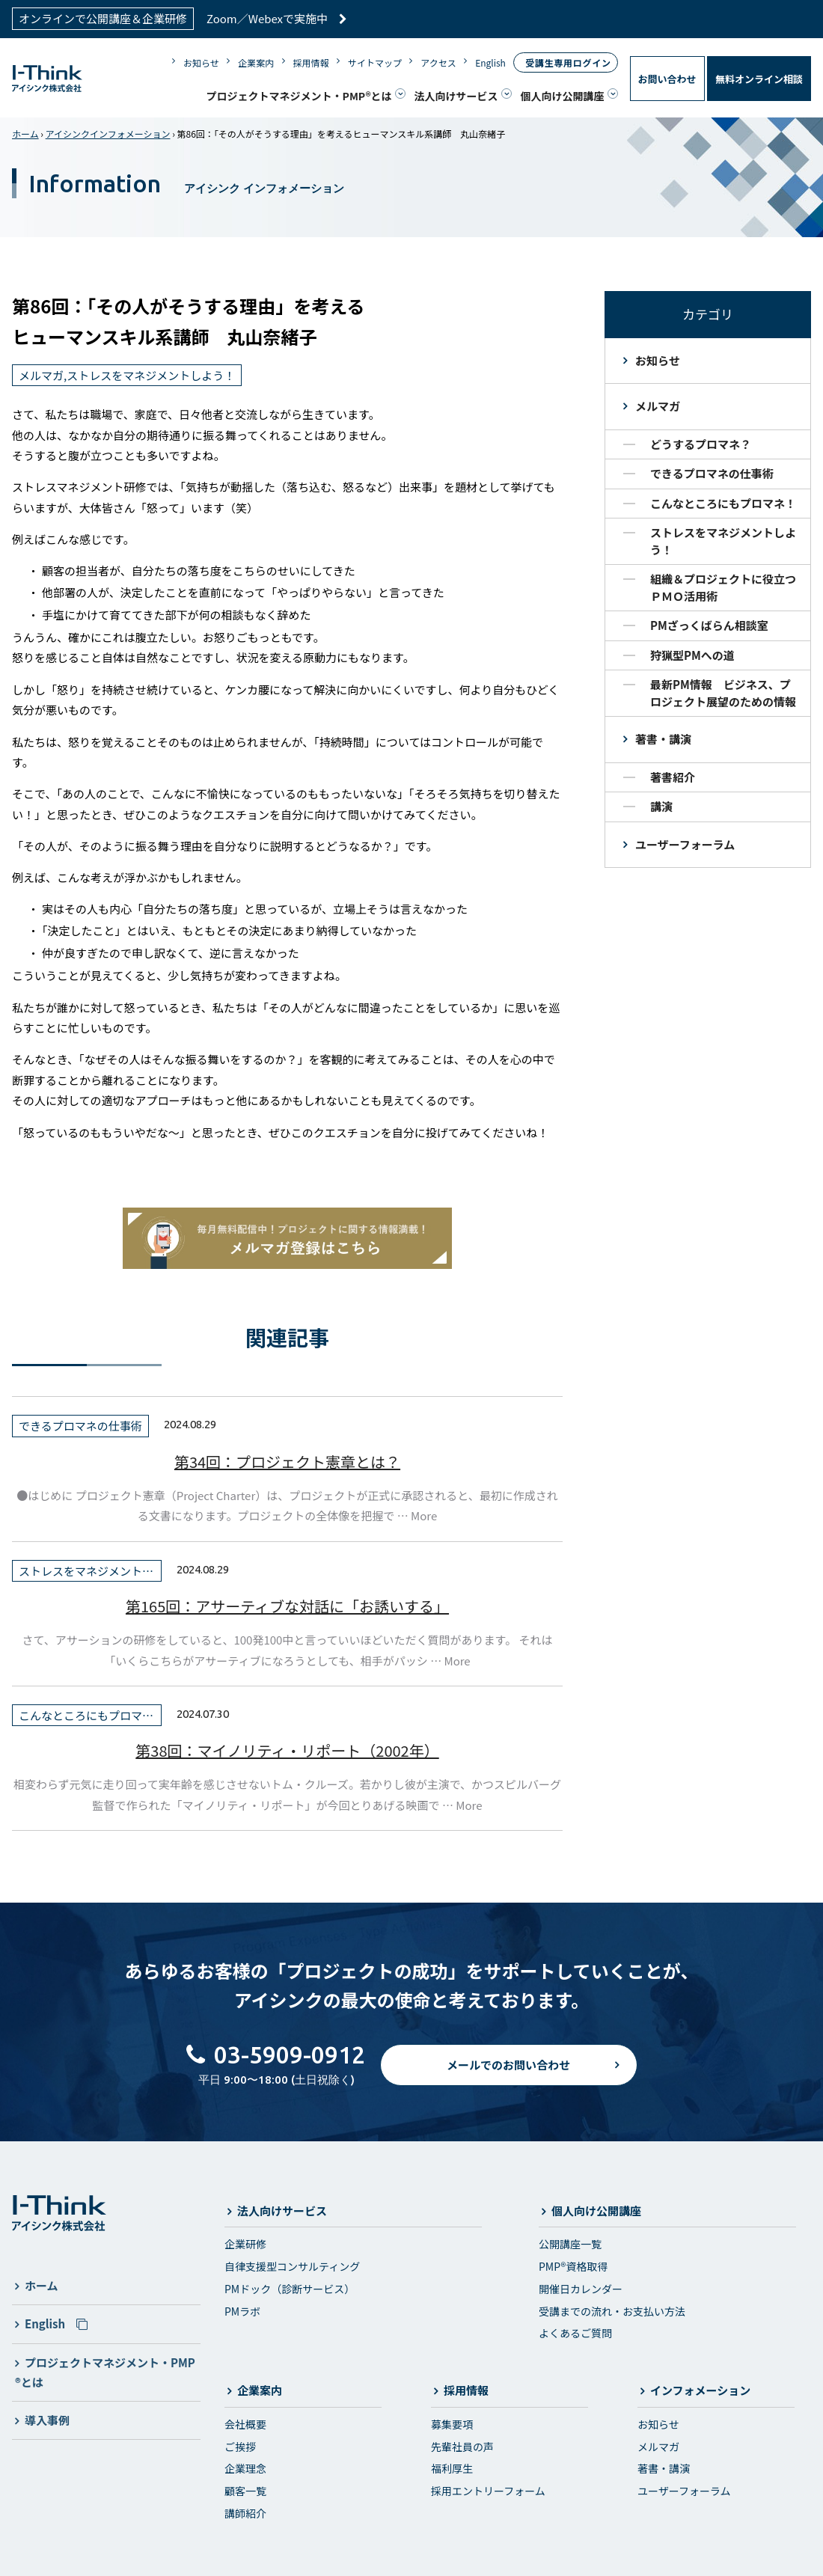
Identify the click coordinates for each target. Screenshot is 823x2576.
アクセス (438, 61)
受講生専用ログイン (568, 61)
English (490, 61)
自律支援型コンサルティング (292, 2263)
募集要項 (452, 2421)
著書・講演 (663, 736)
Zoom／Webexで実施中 (276, 18)
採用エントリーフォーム (488, 2487)
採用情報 (311, 61)
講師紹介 (245, 2510)
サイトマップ (375, 61)
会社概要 (245, 2421)
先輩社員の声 (462, 2443)
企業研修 (245, 2241)
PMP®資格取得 (573, 2263)
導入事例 (47, 2417)
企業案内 (256, 61)
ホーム (25, 130)
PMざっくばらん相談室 (709, 623)
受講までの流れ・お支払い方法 (612, 2308)
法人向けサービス (456, 93)
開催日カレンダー (580, 2285)
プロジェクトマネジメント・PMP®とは (299, 93)
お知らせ (201, 61)
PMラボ (242, 2308)
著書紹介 (672, 774)
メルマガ (657, 404)
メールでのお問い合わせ (508, 2075)
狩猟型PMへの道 (692, 652)
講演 (661, 804)
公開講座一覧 (570, 2241)
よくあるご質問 (575, 2330)
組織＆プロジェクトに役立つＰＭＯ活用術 (723, 585)
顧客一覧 (245, 2487)
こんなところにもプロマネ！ (723, 500)
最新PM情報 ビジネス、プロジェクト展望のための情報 (723, 690)
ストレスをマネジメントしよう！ (723, 538)
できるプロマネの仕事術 (712, 471)
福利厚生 (452, 2466)
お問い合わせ (667, 77)
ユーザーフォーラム (685, 841)
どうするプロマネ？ (700, 441)
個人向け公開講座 (563, 93)
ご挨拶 (240, 2443)
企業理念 (245, 2466)
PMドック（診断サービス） (289, 2285)
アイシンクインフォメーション (108, 130)
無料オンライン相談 (759, 77)
